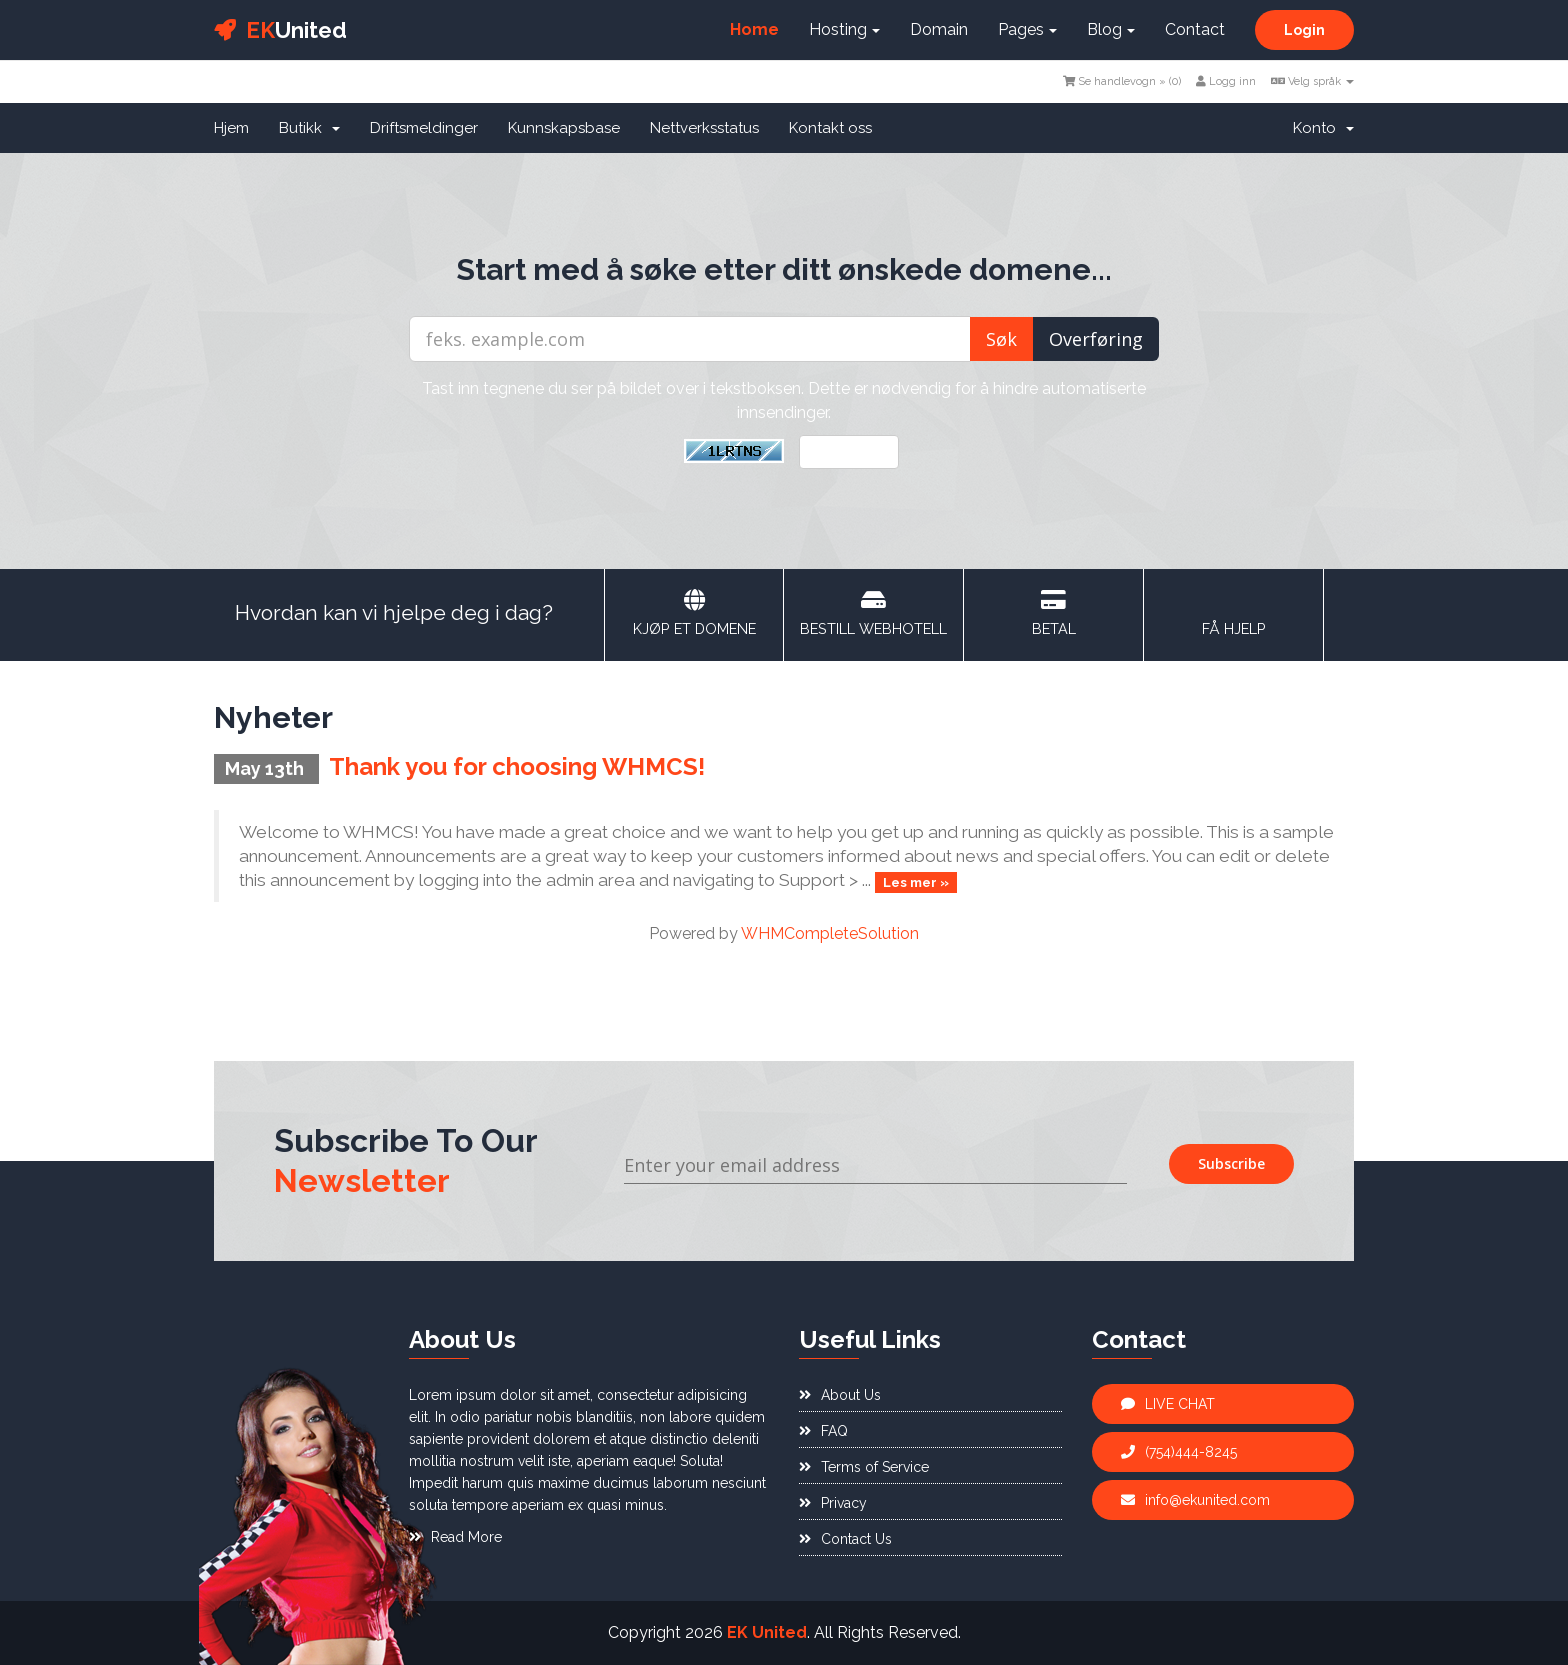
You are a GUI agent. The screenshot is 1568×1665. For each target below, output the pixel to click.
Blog (1111, 29)
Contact (1195, 29)
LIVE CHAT (1168, 1404)
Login (1304, 30)
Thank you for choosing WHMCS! (517, 766)
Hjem (231, 128)
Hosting (844, 29)
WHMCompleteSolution (830, 933)
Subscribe (1231, 1163)
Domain (939, 29)
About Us (840, 1395)
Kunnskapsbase (564, 128)
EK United (767, 1632)
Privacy (833, 1503)
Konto (1323, 128)
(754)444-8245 (1179, 1452)
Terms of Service (864, 1467)
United (280, 30)
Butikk (309, 128)
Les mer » (916, 881)
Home (754, 29)
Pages (1027, 29)
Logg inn (1226, 81)
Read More (455, 1537)
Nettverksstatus (704, 128)
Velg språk (1312, 81)
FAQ (823, 1431)
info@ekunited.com (1195, 1500)
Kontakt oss (830, 128)
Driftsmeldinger (424, 128)
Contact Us (845, 1539)
